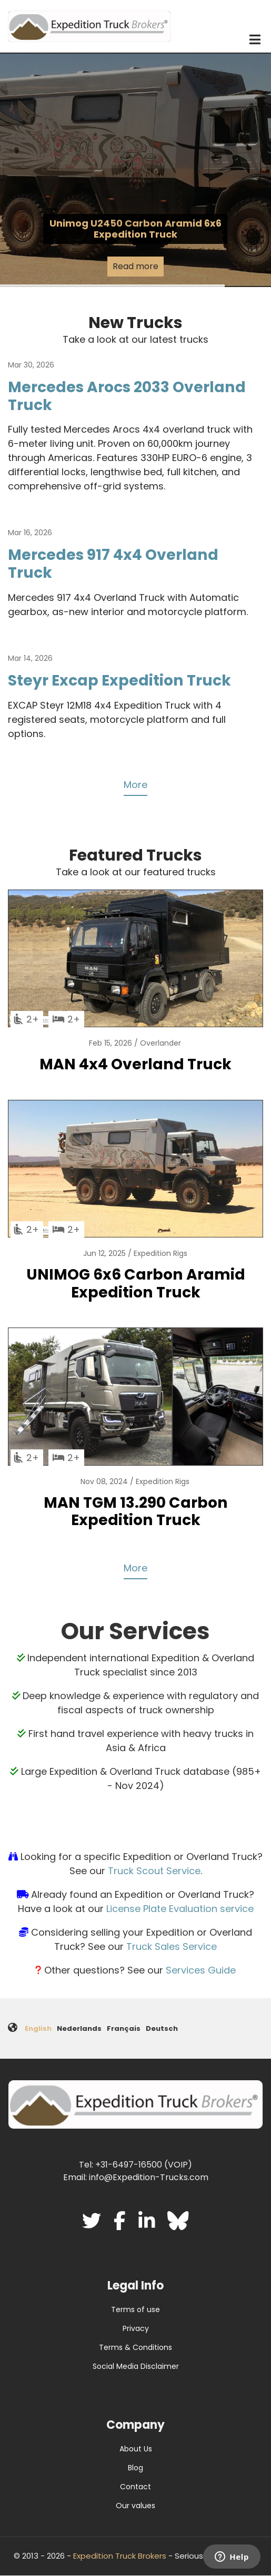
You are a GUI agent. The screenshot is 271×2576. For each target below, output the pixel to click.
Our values (135, 2505)
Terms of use (135, 2309)
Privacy (136, 2328)
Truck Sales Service (171, 1946)
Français (123, 2028)
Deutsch (162, 2028)
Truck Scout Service (154, 1870)
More (135, 784)
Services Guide (201, 1970)
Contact (135, 2486)
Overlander (160, 1043)
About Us (135, 2449)
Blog (135, 2467)
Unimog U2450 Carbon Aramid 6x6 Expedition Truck (135, 229)
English (38, 2028)
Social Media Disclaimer (136, 2366)
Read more (135, 266)
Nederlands (79, 2028)
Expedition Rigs (160, 1253)
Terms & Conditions (135, 2347)
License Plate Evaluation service (180, 1908)
